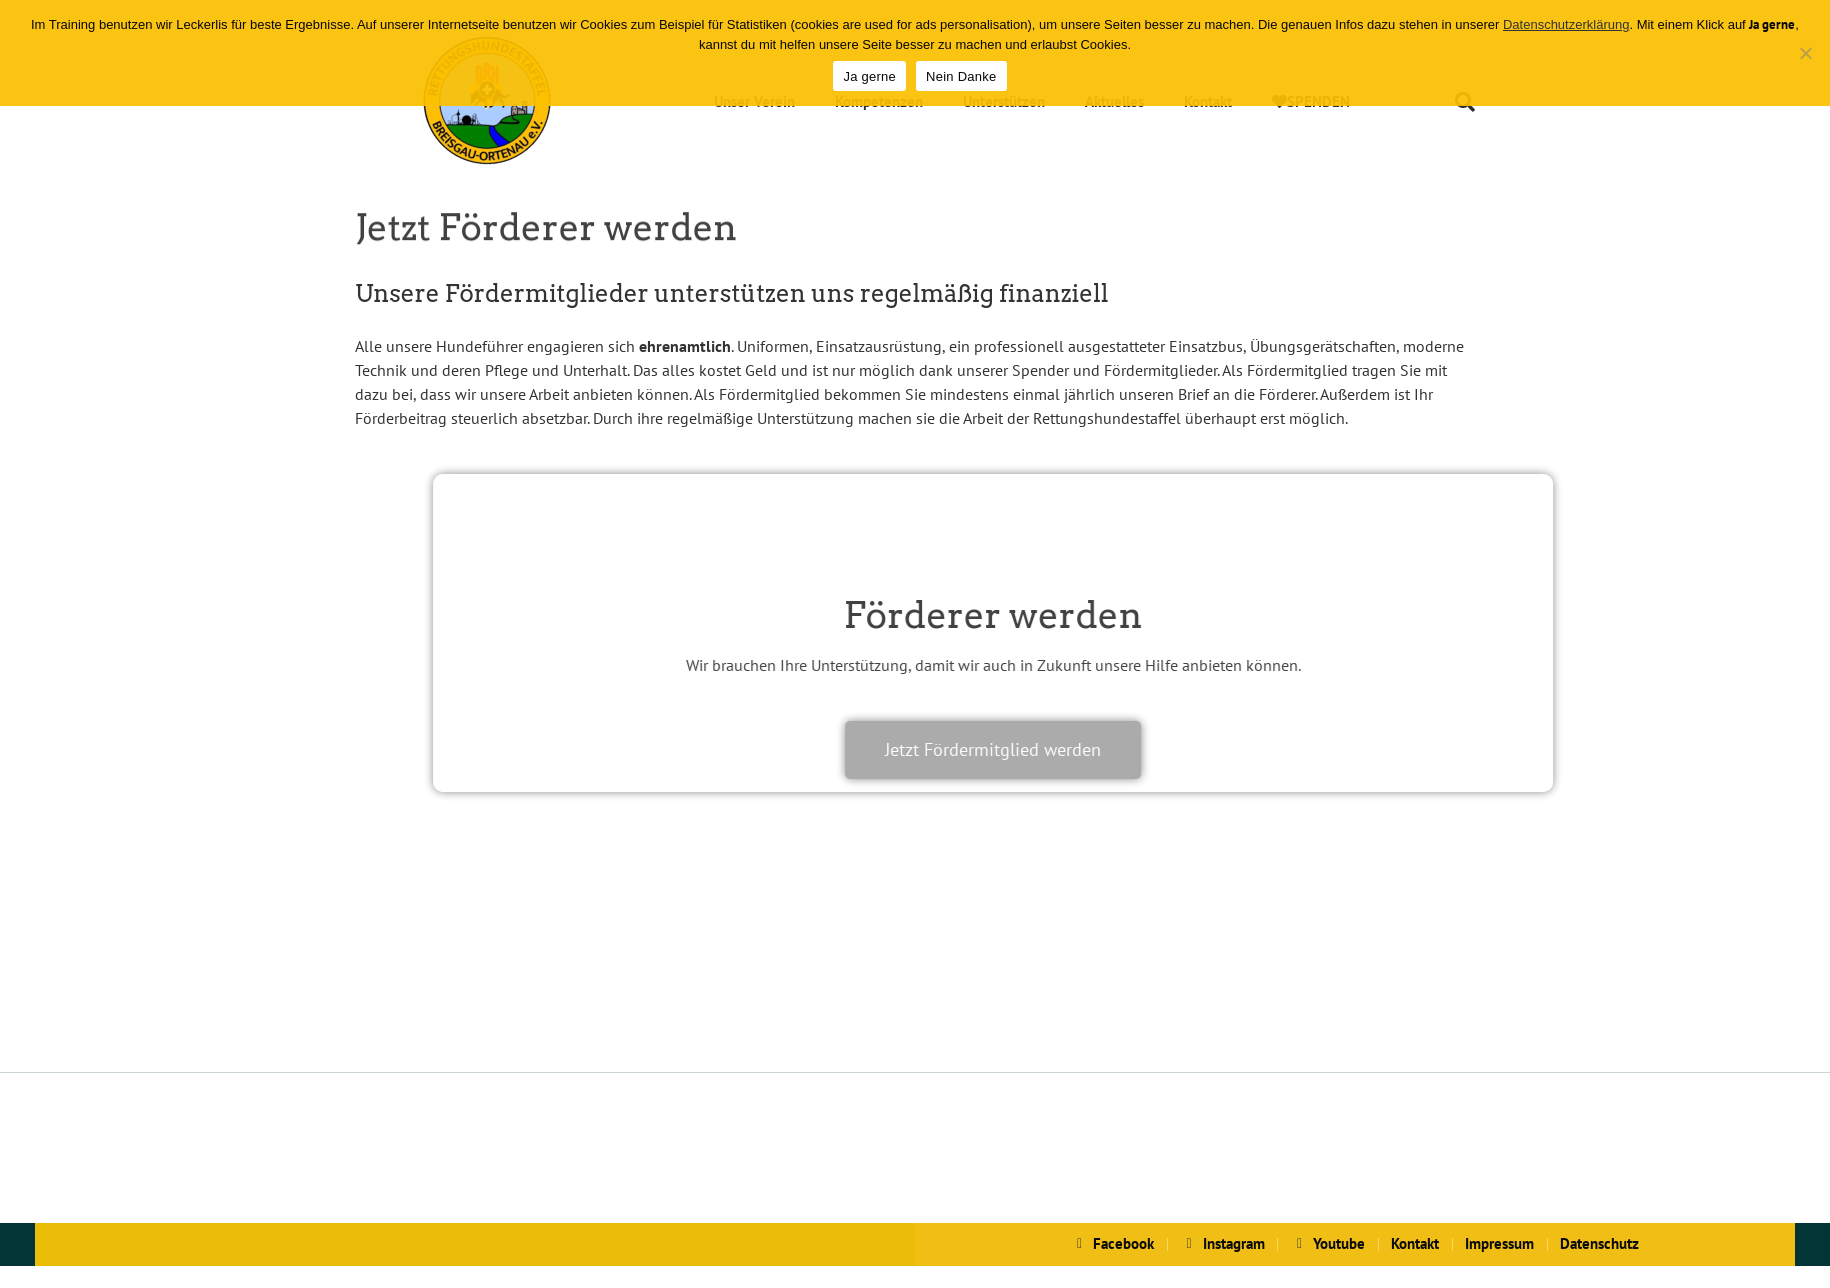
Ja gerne (869, 76)
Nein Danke (961, 76)
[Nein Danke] (1805, 53)
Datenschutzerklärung (1566, 24)
